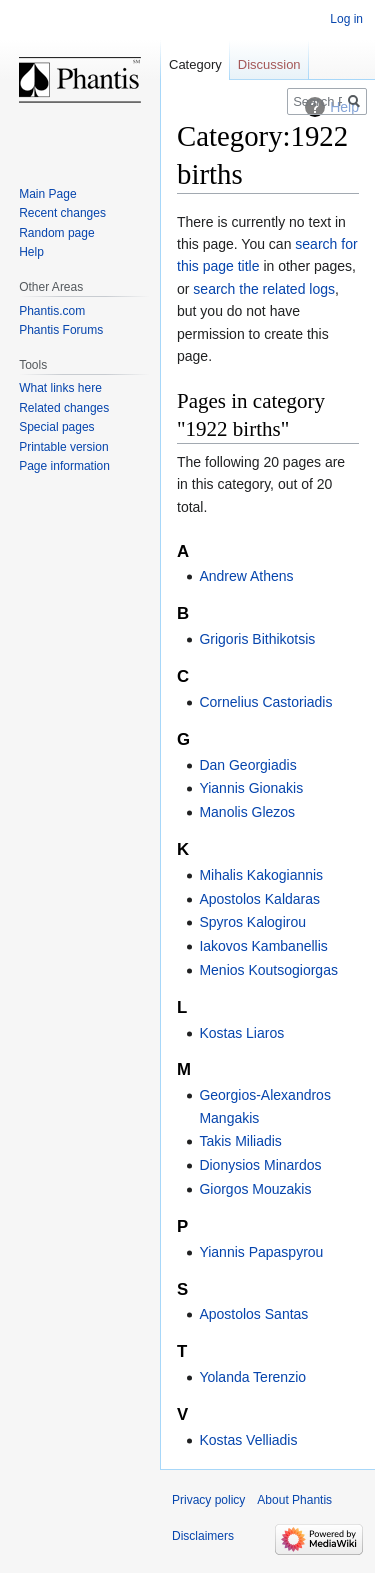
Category (195, 64)
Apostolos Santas (253, 1314)
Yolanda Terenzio (252, 1377)
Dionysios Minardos (260, 1165)
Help (31, 252)
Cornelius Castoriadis (265, 702)
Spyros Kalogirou (252, 922)
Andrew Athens (246, 576)
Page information (64, 466)
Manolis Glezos (247, 812)
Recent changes (62, 213)
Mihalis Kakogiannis (261, 875)
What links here (60, 388)
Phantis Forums (61, 330)
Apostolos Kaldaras (259, 899)
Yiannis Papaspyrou (261, 1252)
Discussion (269, 64)
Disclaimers (203, 1536)
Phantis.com (52, 311)
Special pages (56, 427)
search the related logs (264, 289)
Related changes (64, 408)
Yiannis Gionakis (251, 788)
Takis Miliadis (240, 1141)
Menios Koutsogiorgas (268, 970)
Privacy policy (208, 1500)
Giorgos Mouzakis (255, 1189)
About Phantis (294, 1500)
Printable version (63, 447)
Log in (346, 19)
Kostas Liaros (241, 1033)
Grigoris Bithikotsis (257, 639)
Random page (56, 233)
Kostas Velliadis (248, 1440)
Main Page (47, 194)
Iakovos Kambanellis (263, 946)
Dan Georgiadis (247, 765)
